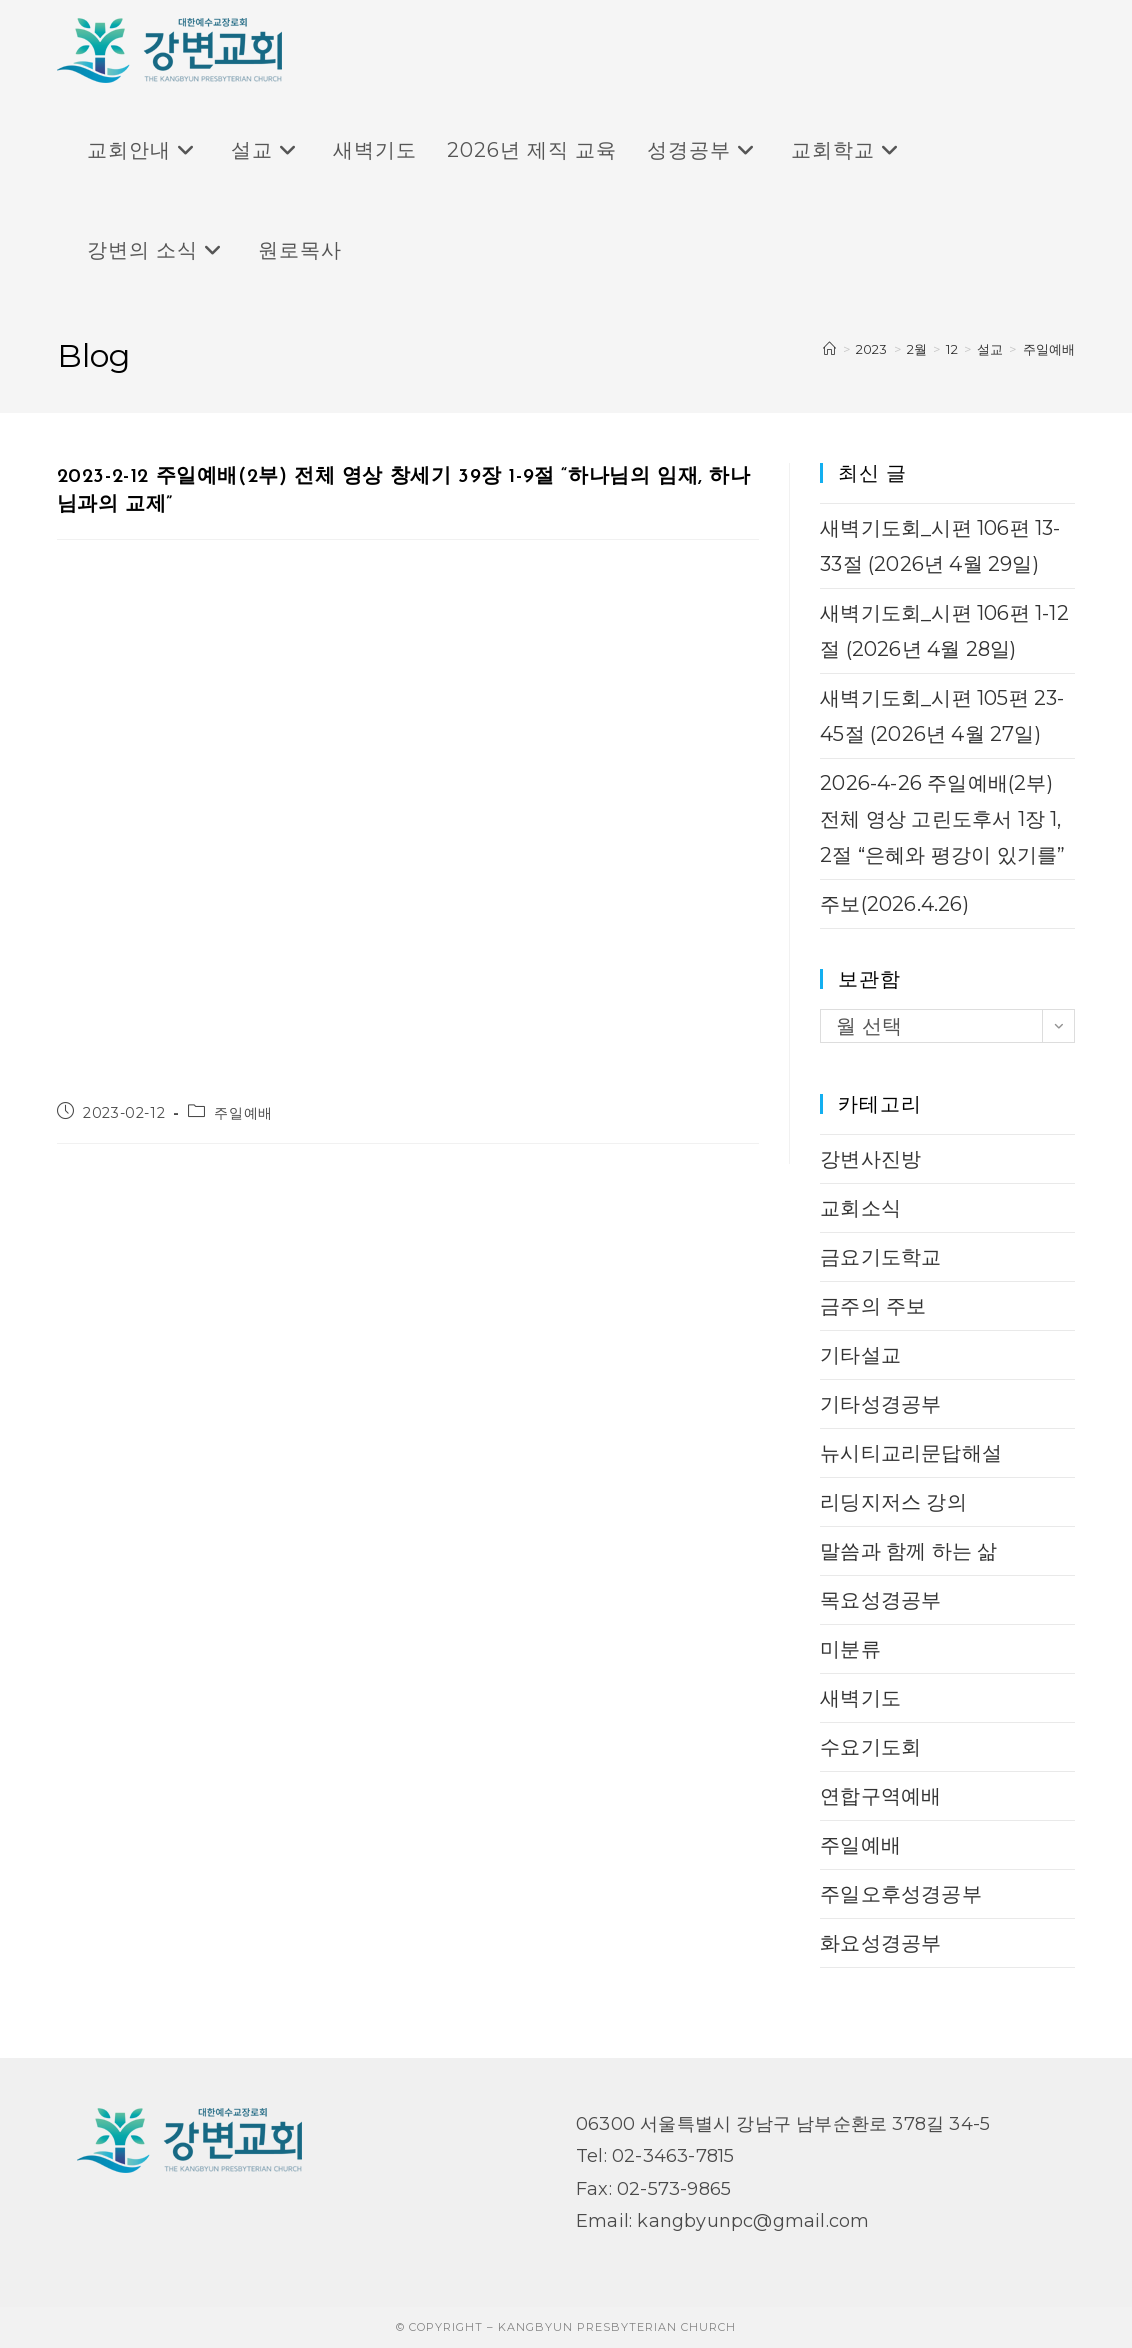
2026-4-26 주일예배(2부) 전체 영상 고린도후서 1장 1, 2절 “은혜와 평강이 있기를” (942, 819)
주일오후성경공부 (901, 1894)
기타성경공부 (880, 1404)
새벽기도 (860, 1698)
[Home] (829, 349)
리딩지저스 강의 (893, 1502)
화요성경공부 (880, 1943)
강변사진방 (870, 1159)
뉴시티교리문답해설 (911, 1453)
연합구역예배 (880, 1796)
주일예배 (1049, 349)
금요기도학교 (880, 1257)
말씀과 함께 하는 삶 (908, 1551)
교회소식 (860, 1208)
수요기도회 (870, 1747)
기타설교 (860, 1355)
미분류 (850, 1649)
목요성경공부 (880, 1600)
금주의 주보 (873, 1306)
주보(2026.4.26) (894, 904)
